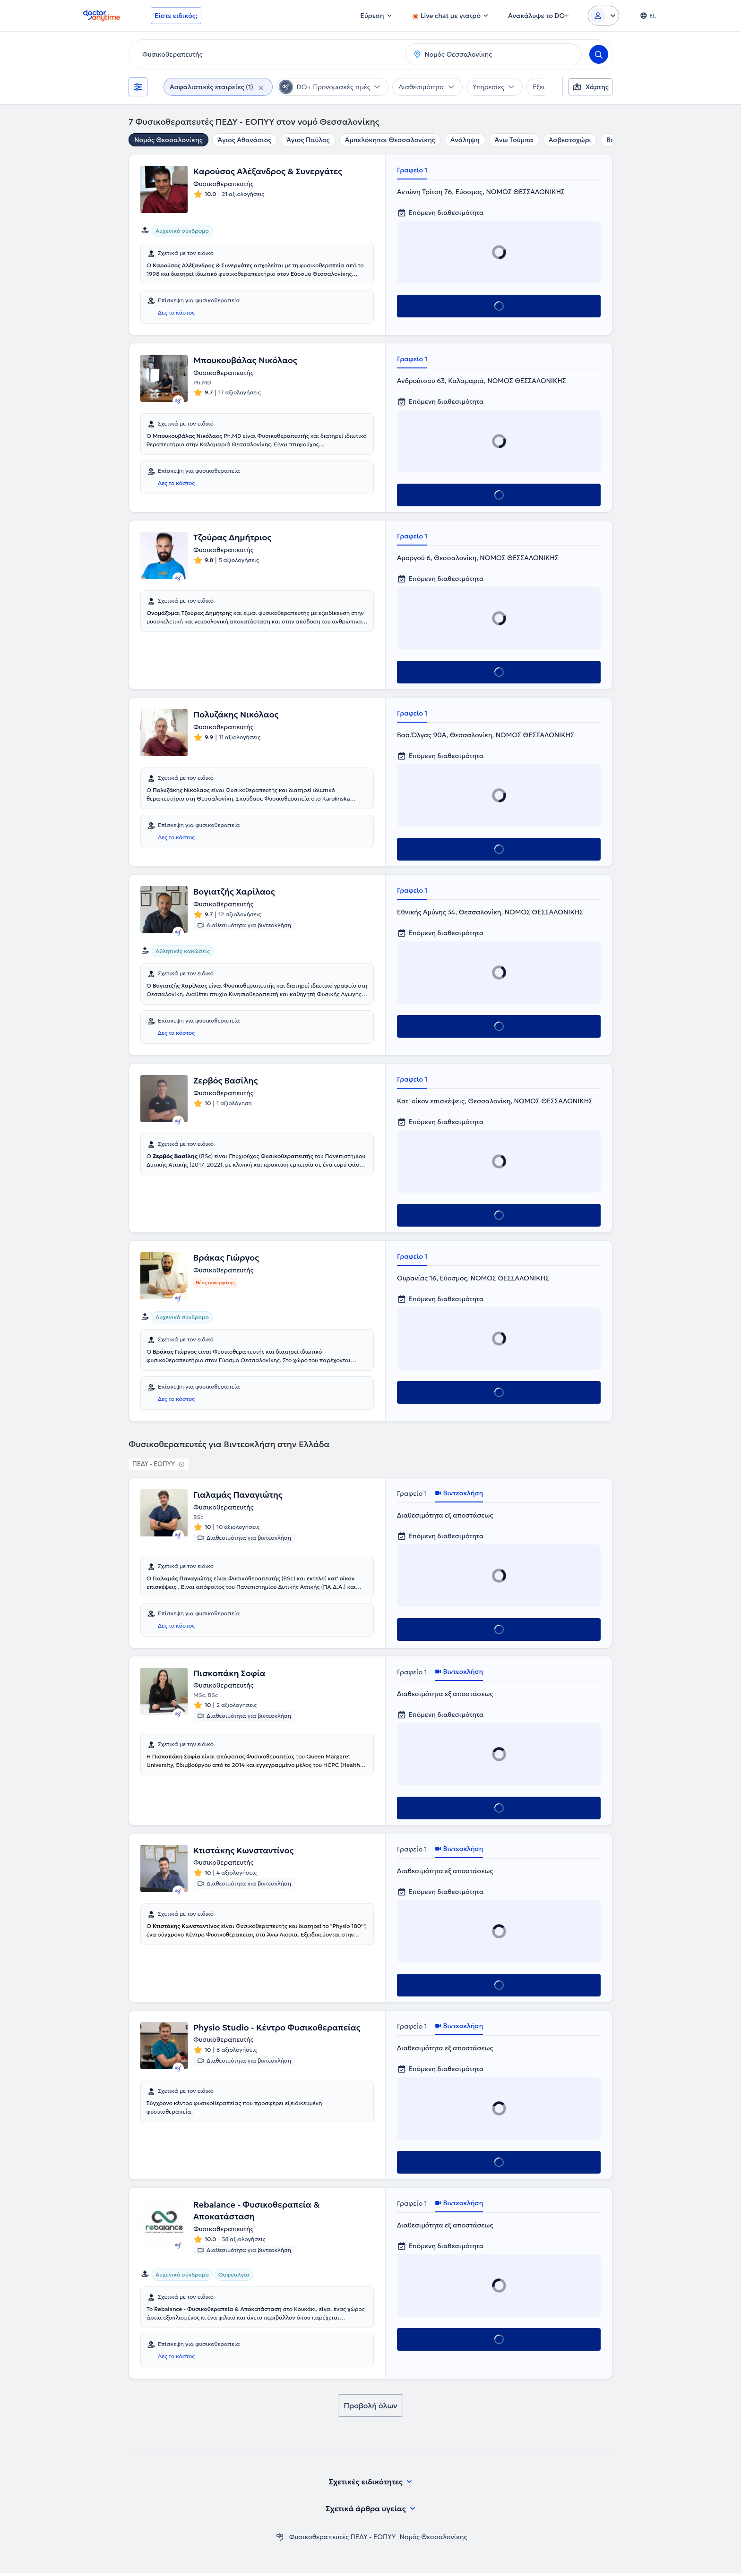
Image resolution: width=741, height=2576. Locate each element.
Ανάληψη (465, 140)
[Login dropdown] (603, 16)
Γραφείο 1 (412, 170)
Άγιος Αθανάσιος (245, 140)
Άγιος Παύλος (307, 140)
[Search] (598, 54)
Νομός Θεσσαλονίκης (168, 140)
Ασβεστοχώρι (570, 140)
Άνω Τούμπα (514, 140)
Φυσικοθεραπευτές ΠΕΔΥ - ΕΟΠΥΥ (342, 2540)
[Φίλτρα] (138, 86)
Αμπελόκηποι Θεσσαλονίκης (390, 140)
